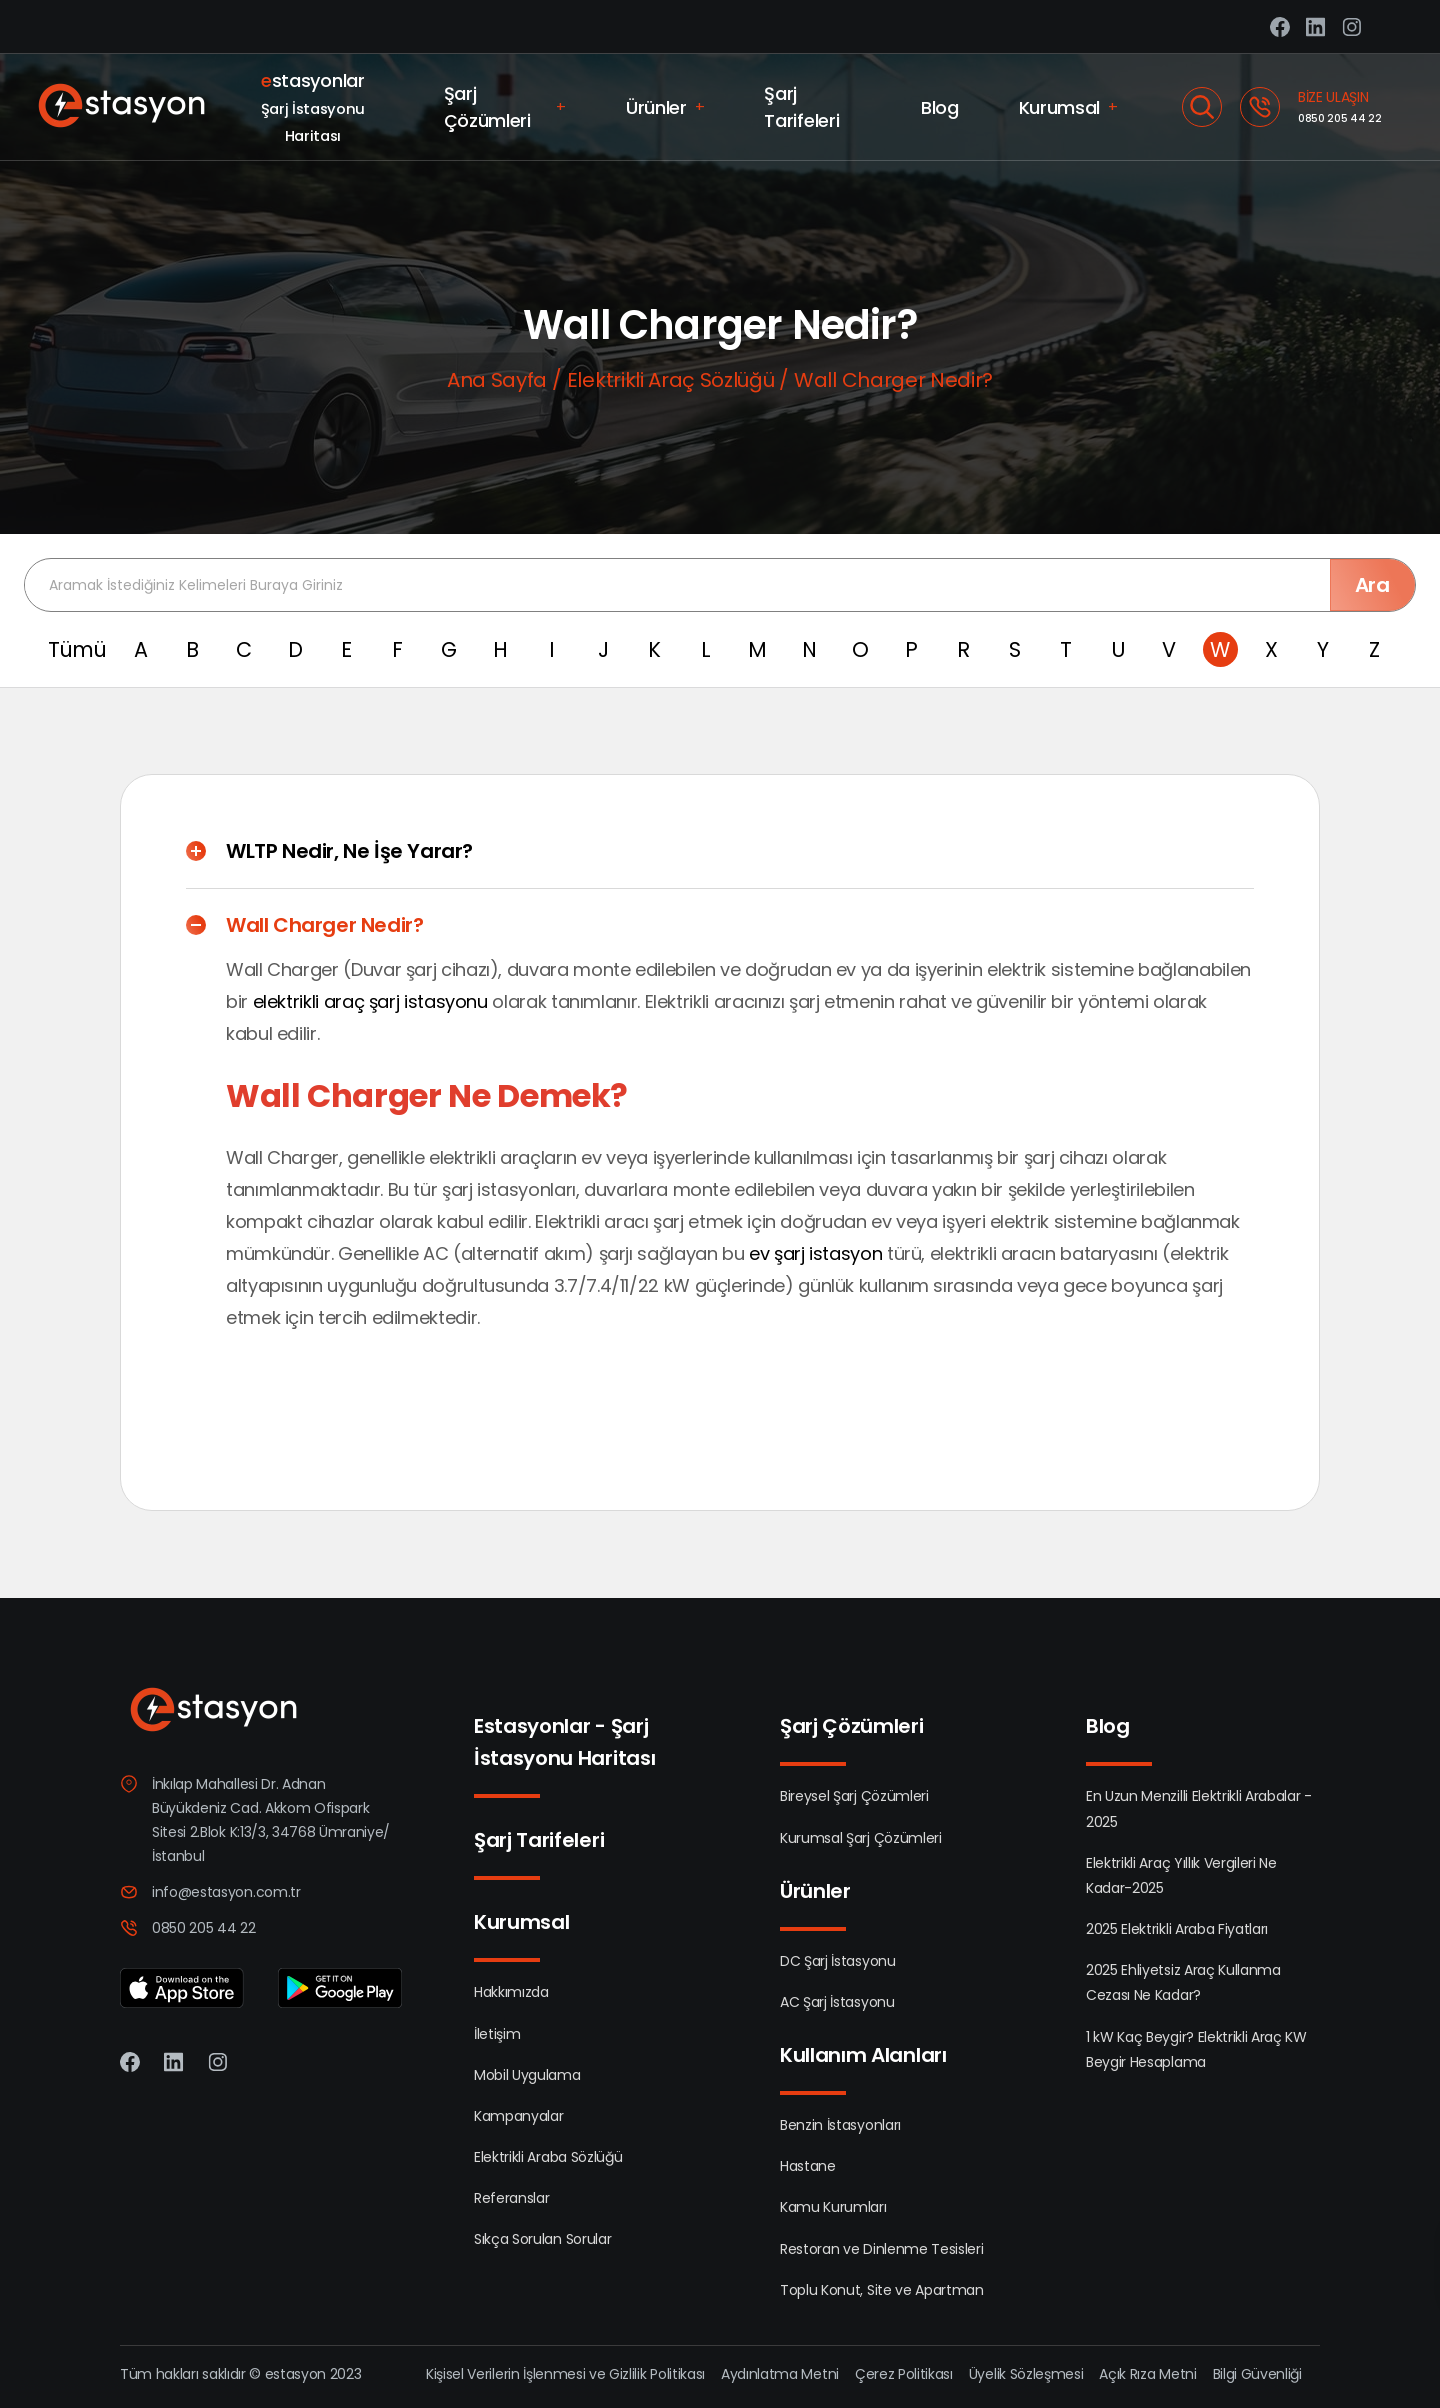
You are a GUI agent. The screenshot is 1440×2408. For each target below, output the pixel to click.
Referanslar (511, 2198)
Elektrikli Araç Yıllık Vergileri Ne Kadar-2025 (1181, 1875)
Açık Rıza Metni (1147, 2374)
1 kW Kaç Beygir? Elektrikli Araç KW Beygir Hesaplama (1196, 2049)
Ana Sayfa (497, 380)
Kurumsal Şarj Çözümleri (861, 1838)
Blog (940, 107)
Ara (1372, 585)
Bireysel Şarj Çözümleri (854, 1796)
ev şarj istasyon (815, 1253)
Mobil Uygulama (527, 2075)
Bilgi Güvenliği (1257, 2374)
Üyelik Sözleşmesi (1026, 2374)
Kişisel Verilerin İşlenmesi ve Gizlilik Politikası (565, 2374)
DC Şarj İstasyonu (838, 1961)
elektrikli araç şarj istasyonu (370, 1001)
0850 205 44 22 (1340, 118)
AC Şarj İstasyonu (837, 2002)
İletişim (497, 2034)
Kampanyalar (518, 2116)
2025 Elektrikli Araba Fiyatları (1177, 1929)
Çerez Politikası (904, 2374)
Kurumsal (1068, 107)
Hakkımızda (511, 1992)
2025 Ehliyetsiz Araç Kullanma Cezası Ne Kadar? (1183, 1982)
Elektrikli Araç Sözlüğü (671, 380)
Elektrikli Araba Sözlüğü (548, 2157)
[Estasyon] (123, 107)
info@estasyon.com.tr (226, 1892)
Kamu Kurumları (833, 2207)
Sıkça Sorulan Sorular (542, 2239)
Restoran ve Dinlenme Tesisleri (881, 2249)
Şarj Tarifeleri (801, 107)
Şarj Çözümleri (505, 107)
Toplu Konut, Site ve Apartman (882, 2290)
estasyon (295, 2374)
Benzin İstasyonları (840, 2125)
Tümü (77, 649)
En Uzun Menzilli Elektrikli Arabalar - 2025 (1199, 1808)
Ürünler (665, 107)
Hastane (808, 2166)
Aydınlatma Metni (780, 2374)
